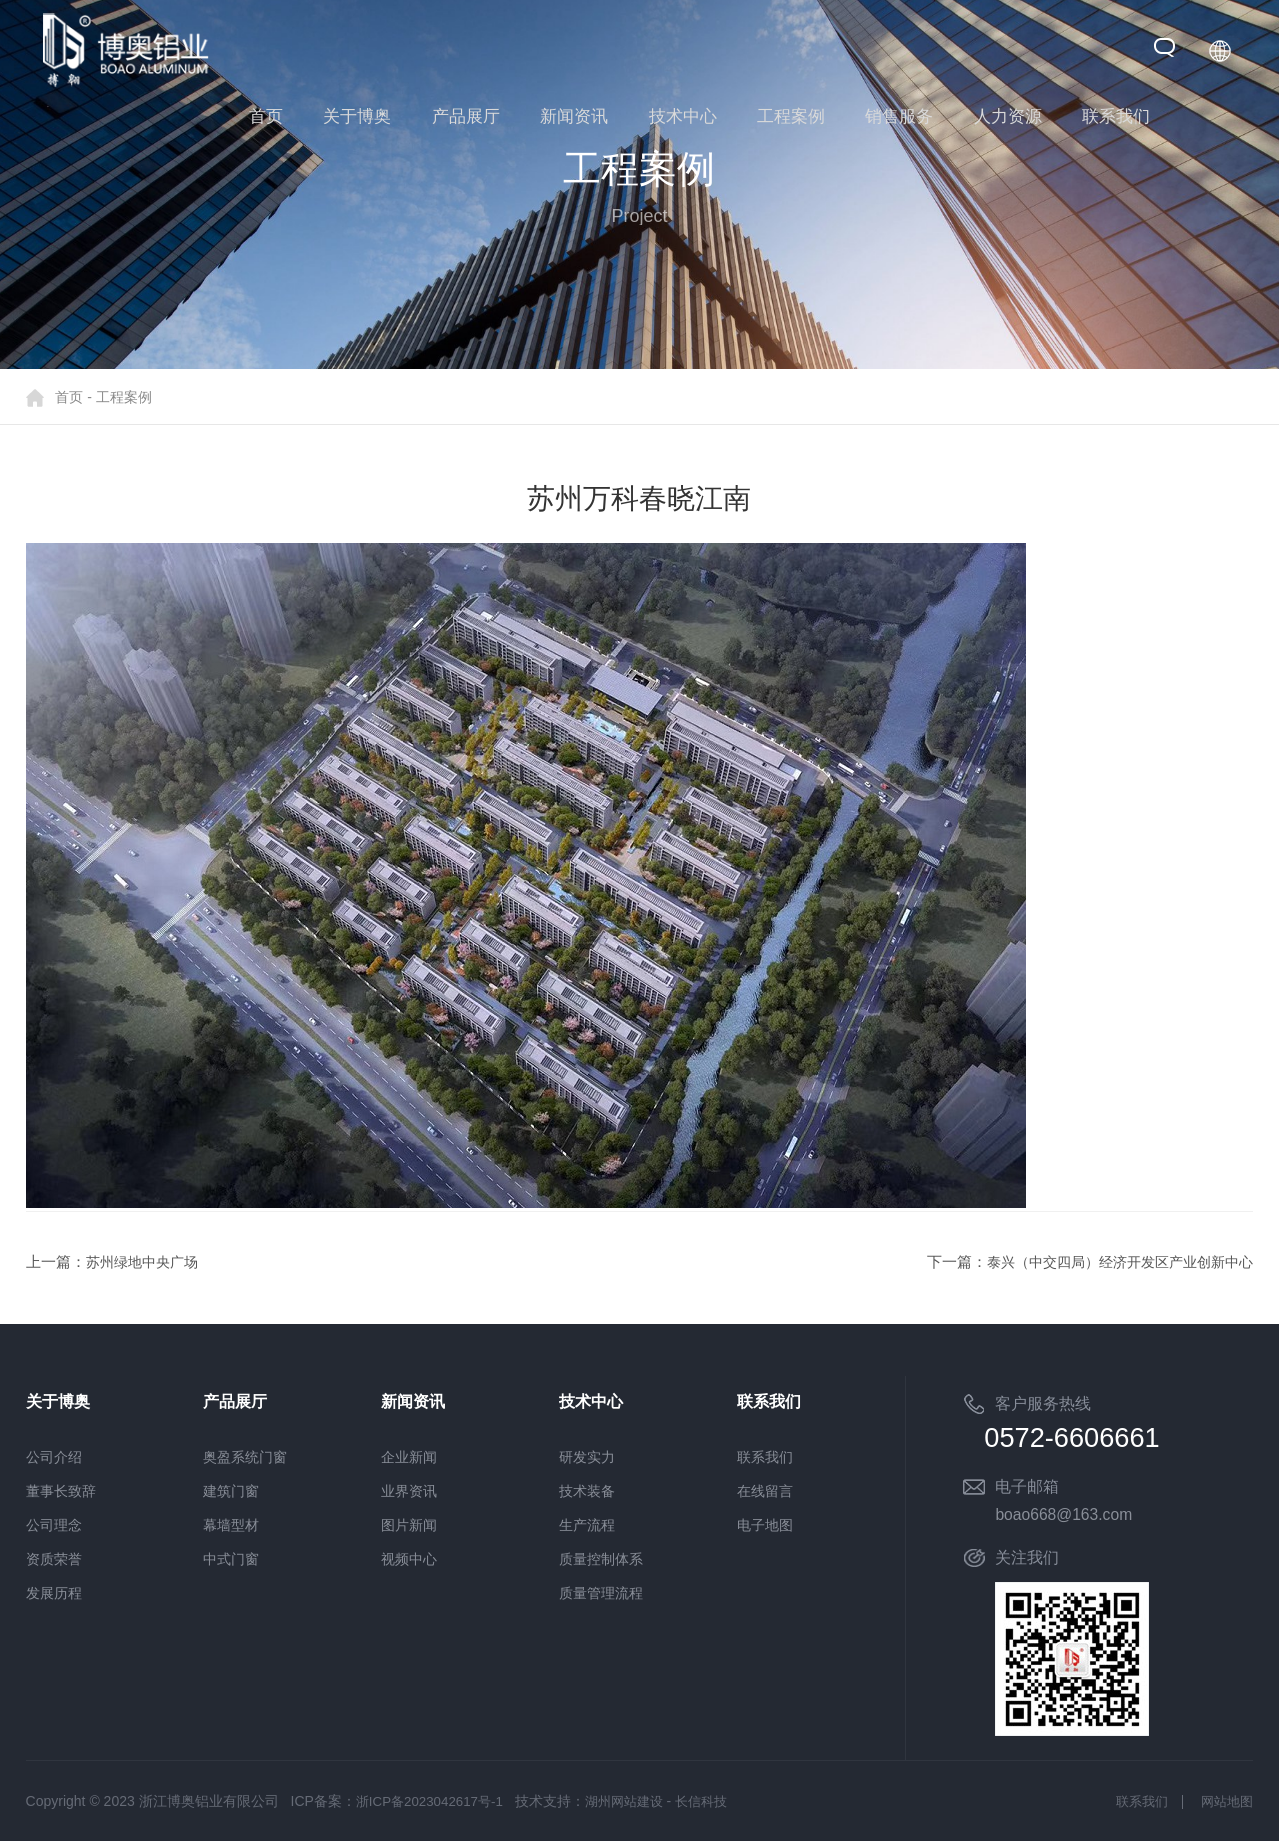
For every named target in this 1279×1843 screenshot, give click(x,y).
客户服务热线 (1043, 1403)
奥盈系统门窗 (245, 1457)
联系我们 (765, 1457)
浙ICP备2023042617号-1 (434, 1803)
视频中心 (409, 1559)
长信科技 (718, 1803)
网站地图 (1225, 1803)
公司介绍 (54, 1457)
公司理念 (54, 1525)
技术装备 (587, 1491)
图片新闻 (409, 1525)
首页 (69, 397)
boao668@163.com (1065, 1516)
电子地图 (765, 1525)
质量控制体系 (601, 1559)
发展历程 (54, 1593)
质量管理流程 (601, 1593)
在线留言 (765, 1491)
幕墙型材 (231, 1525)
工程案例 (124, 397)
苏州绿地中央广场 (146, 1261)
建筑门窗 (231, 1491)
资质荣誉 (54, 1559)
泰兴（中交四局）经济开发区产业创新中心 (1110, 1261)
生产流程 (587, 1525)
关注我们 (1027, 1559)
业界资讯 (409, 1491)
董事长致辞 (61, 1491)
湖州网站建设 (635, 1803)
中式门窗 (231, 1559)
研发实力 (587, 1457)
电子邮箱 (1027, 1488)
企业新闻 (409, 1457)
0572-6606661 (1095, 1438)
